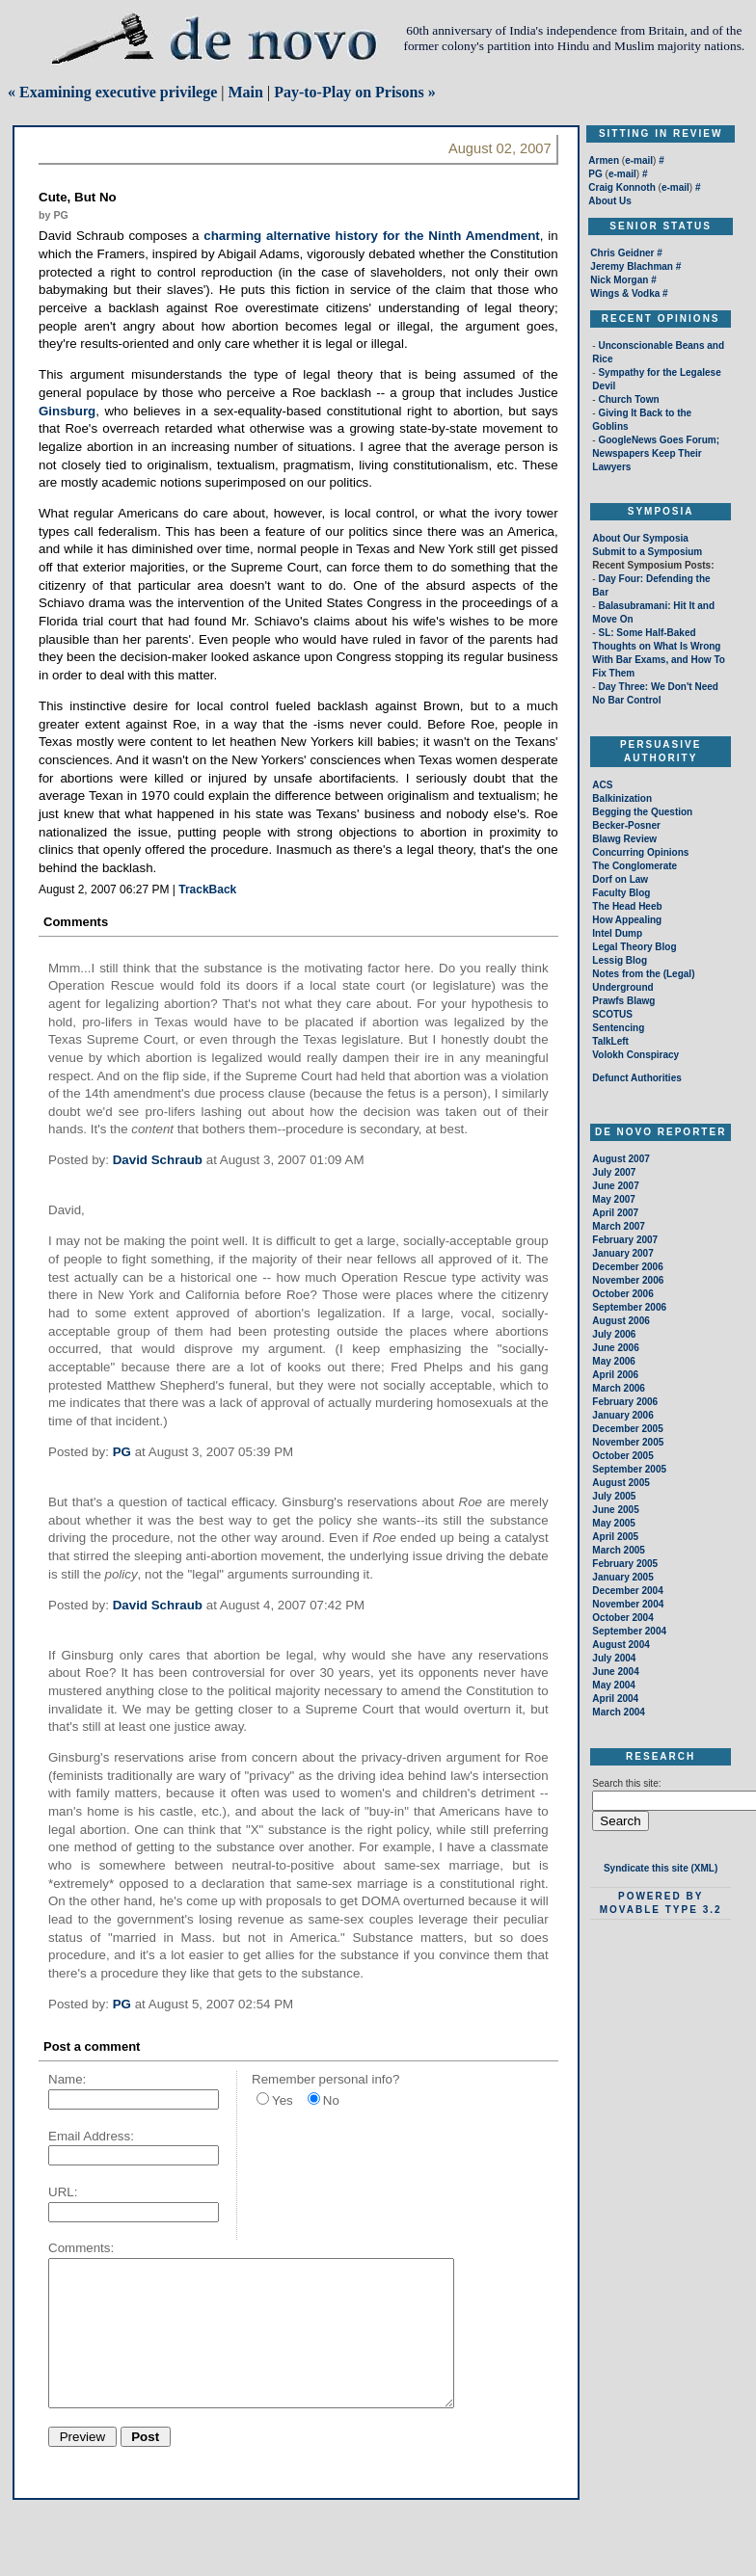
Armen (603, 160)
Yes (282, 2100)
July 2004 (613, 1658)
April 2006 (615, 1374)
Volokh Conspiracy (635, 1054)
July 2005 (613, 1496)
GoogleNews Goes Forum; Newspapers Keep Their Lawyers (655, 453)
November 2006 (627, 1280)
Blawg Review (624, 839)
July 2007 (613, 1172)
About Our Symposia (640, 538)
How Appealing (627, 920)
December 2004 (627, 1590)
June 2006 (615, 1347)
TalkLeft (610, 1041)
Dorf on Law (620, 879)
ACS (602, 785)
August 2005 (620, 1482)
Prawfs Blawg (623, 1001)
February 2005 (625, 1563)
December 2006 (627, 1266)
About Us (609, 201)
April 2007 (615, 1213)
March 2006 (618, 1388)
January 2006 (622, 1415)
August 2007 (620, 1159)
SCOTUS (612, 1014)
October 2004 (622, 1617)
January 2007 (622, 1253)
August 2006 (620, 1320)
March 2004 (618, 1712)
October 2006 (622, 1293)
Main (246, 92)
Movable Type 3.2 (661, 1909)
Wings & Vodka (625, 293)
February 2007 (625, 1240)
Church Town (628, 399)
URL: (62, 2192)
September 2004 (629, 1631)
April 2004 (615, 1698)
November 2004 (627, 1604)
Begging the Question (642, 812)
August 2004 (620, 1644)
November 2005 (627, 1442)
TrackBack (207, 889)
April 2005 (615, 1536)
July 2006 (613, 1334)
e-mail (639, 160)
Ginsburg (67, 411)
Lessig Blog (619, 960)
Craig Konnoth (621, 187)
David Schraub (157, 1160)
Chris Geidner (622, 253)
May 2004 (613, 1685)
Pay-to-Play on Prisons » (355, 92)
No (331, 2100)
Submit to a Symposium (647, 551)
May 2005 (613, 1523)
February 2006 (625, 1401)
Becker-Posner (626, 825)
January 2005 (622, 1577)
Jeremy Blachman (631, 266)
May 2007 (613, 1199)
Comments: (81, 2248)
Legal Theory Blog (634, 947)
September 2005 (629, 1469)
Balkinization (622, 798)
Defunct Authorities (636, 1078)
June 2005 (615, 1509)
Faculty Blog (621, 893)
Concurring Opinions (640, 852)
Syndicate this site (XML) (660, 1868)
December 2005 (627, 1428)
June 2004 (615, 1671)
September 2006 (629, 1307)
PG (122, 1452)
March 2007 (618, 1226)
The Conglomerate (634, 866)
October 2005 (622, 1455)
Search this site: (626, 1783)
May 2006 (613, 1361)
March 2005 (618, 1550)
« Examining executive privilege (112, 92)
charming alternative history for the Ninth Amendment (371, 235)
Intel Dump (617, 933)
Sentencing (618, 1027)
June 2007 (615, 1186)
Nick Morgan (619, 280)
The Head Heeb (627, 906)
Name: (67, 2079)
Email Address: (91, 2136)
